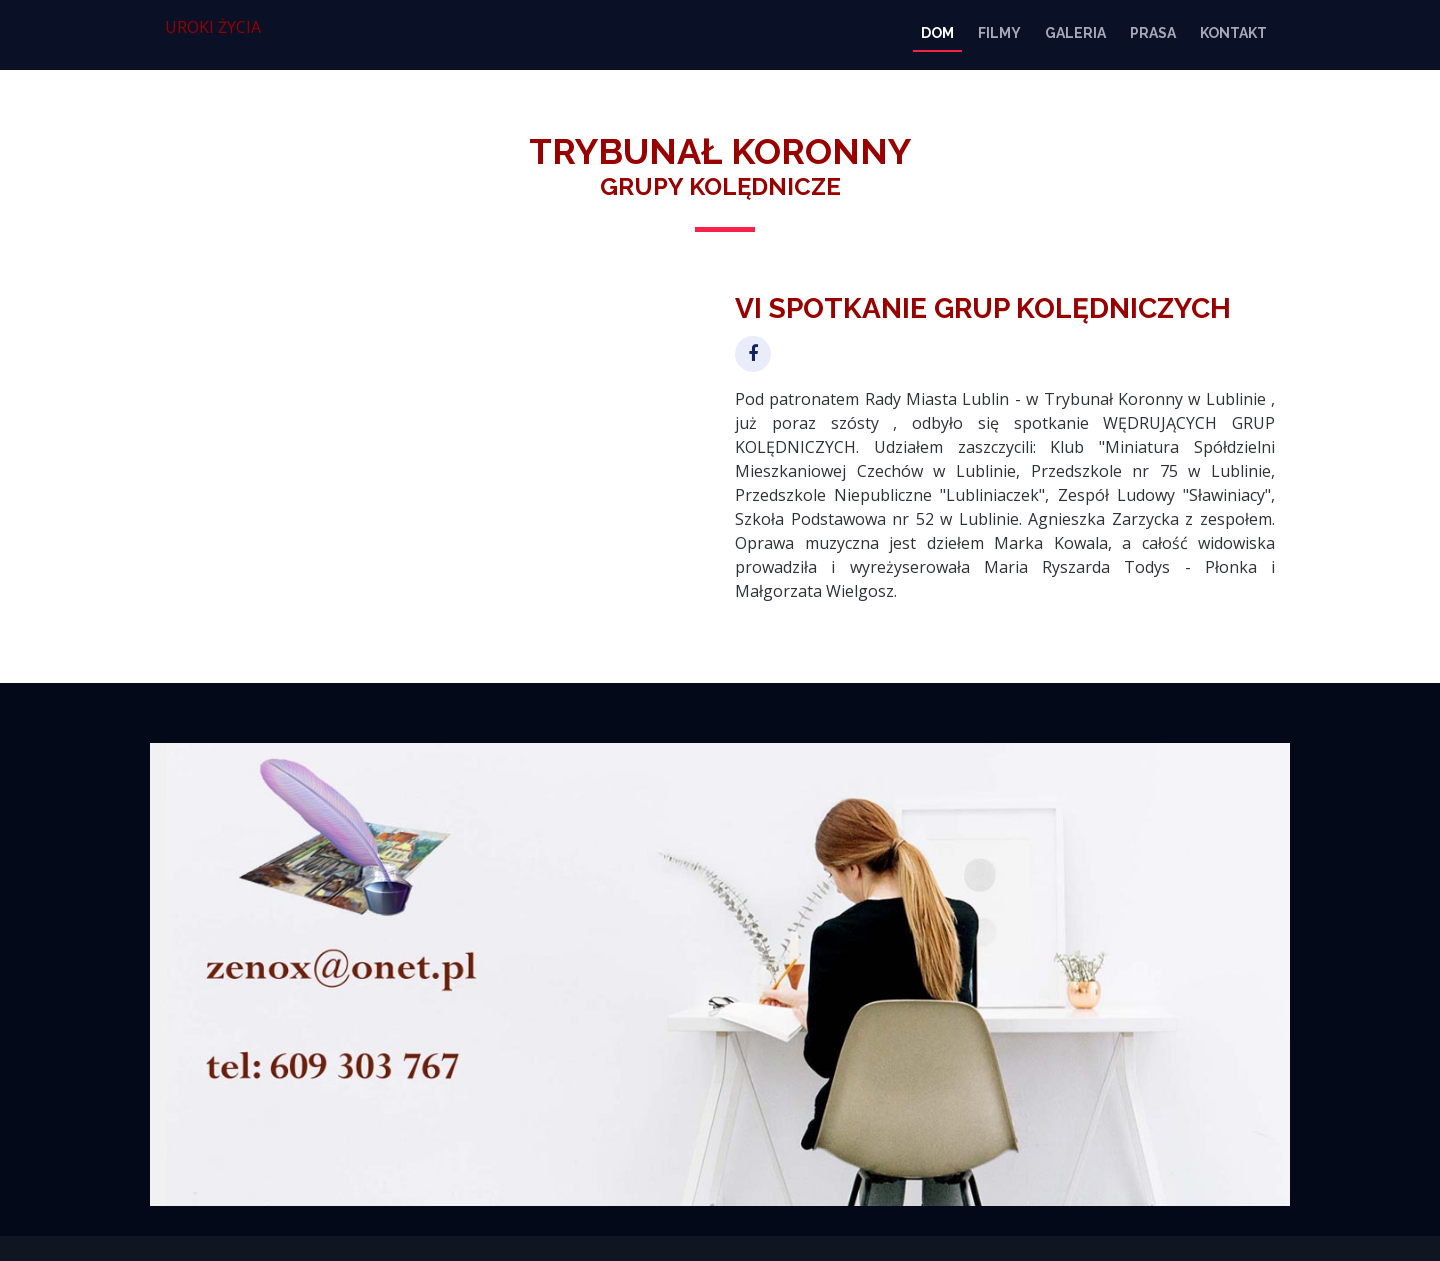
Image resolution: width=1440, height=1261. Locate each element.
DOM (937, 33)
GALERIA (1075, 33)
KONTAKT (1233, 33)
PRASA (1153, 33)
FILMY (999, 33)
